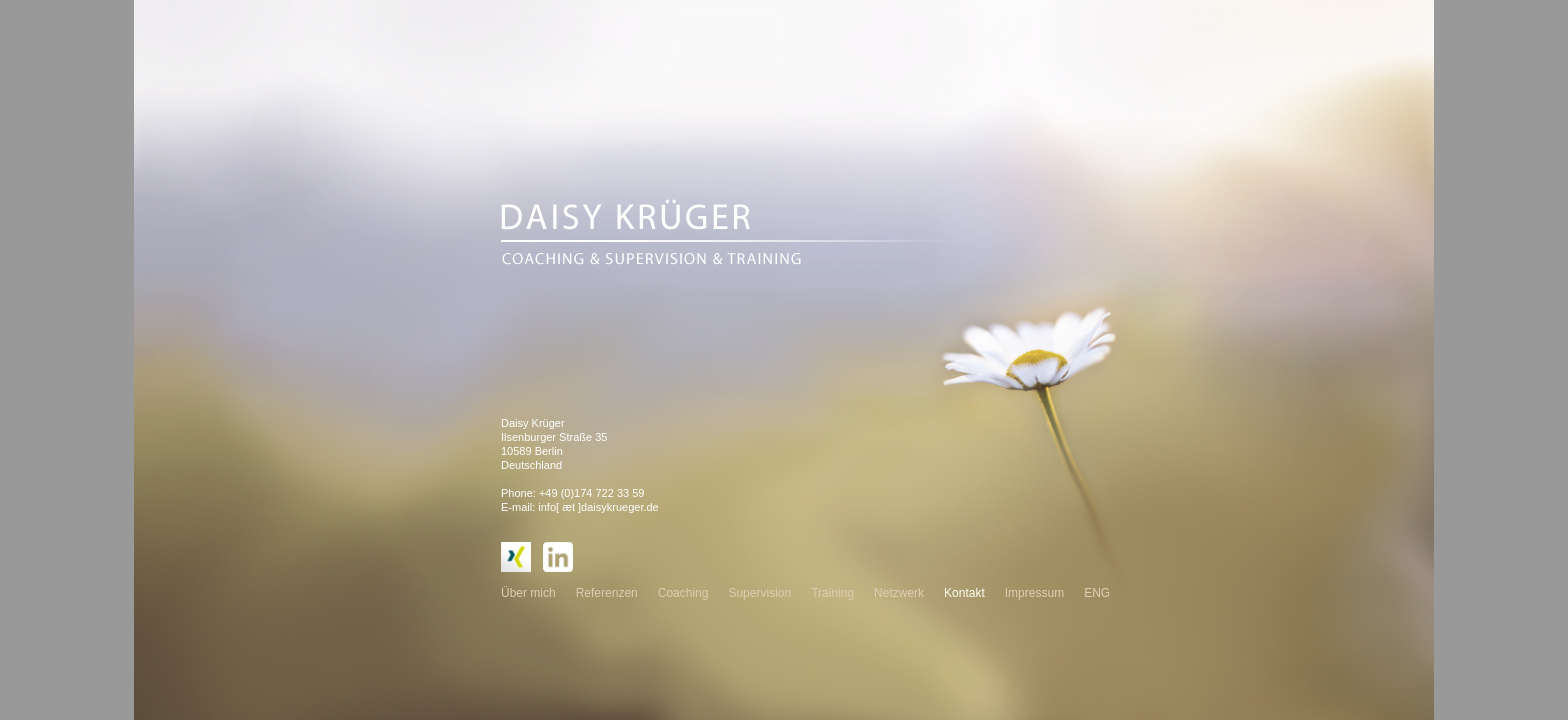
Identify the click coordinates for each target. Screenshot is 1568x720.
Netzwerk (899, 593)
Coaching (683, 593)
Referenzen (607, 593)
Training (832, 593)
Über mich (528, 593)
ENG (1097, 593)
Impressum (1034, 593)
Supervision (759, 593)
